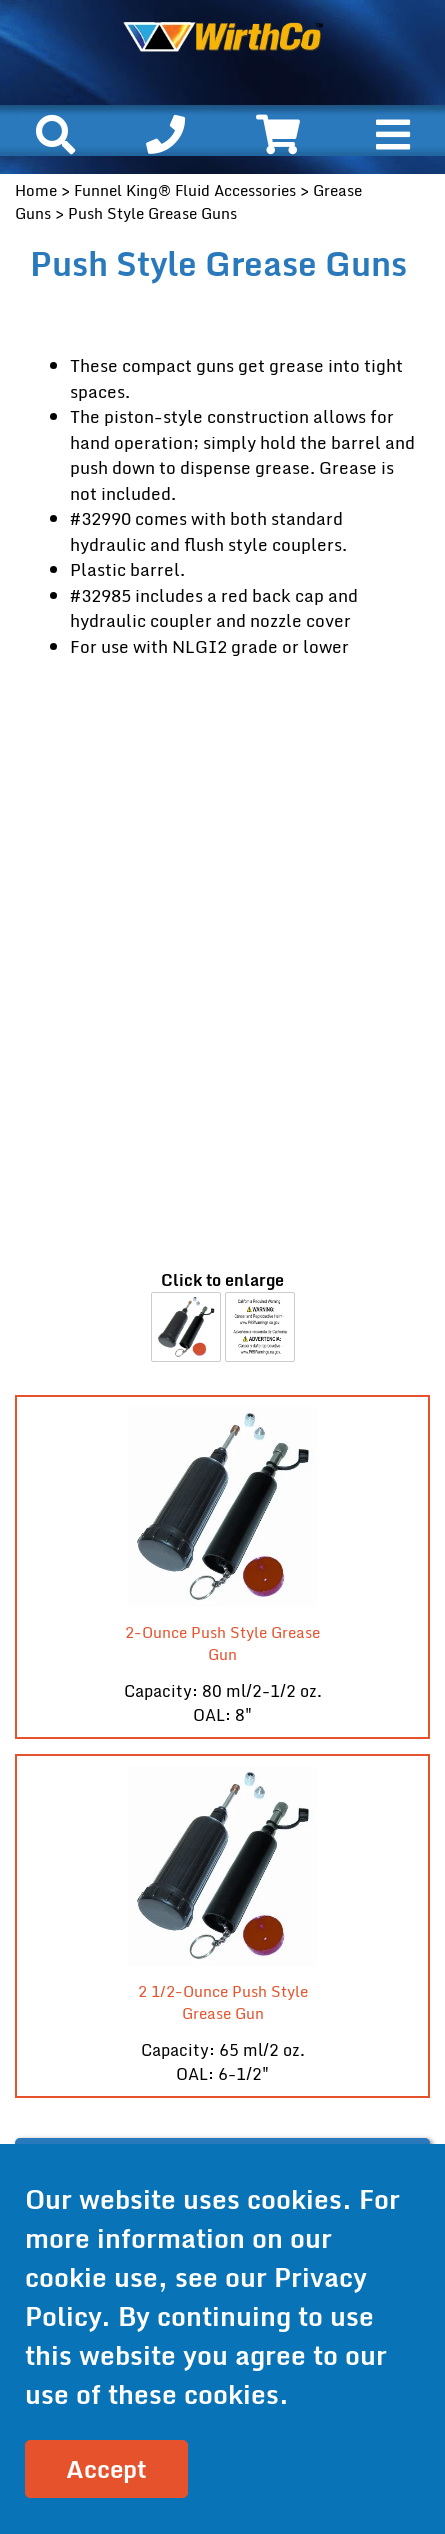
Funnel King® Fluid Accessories (185, 190)
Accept (106, 2468)
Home (36, 190)
